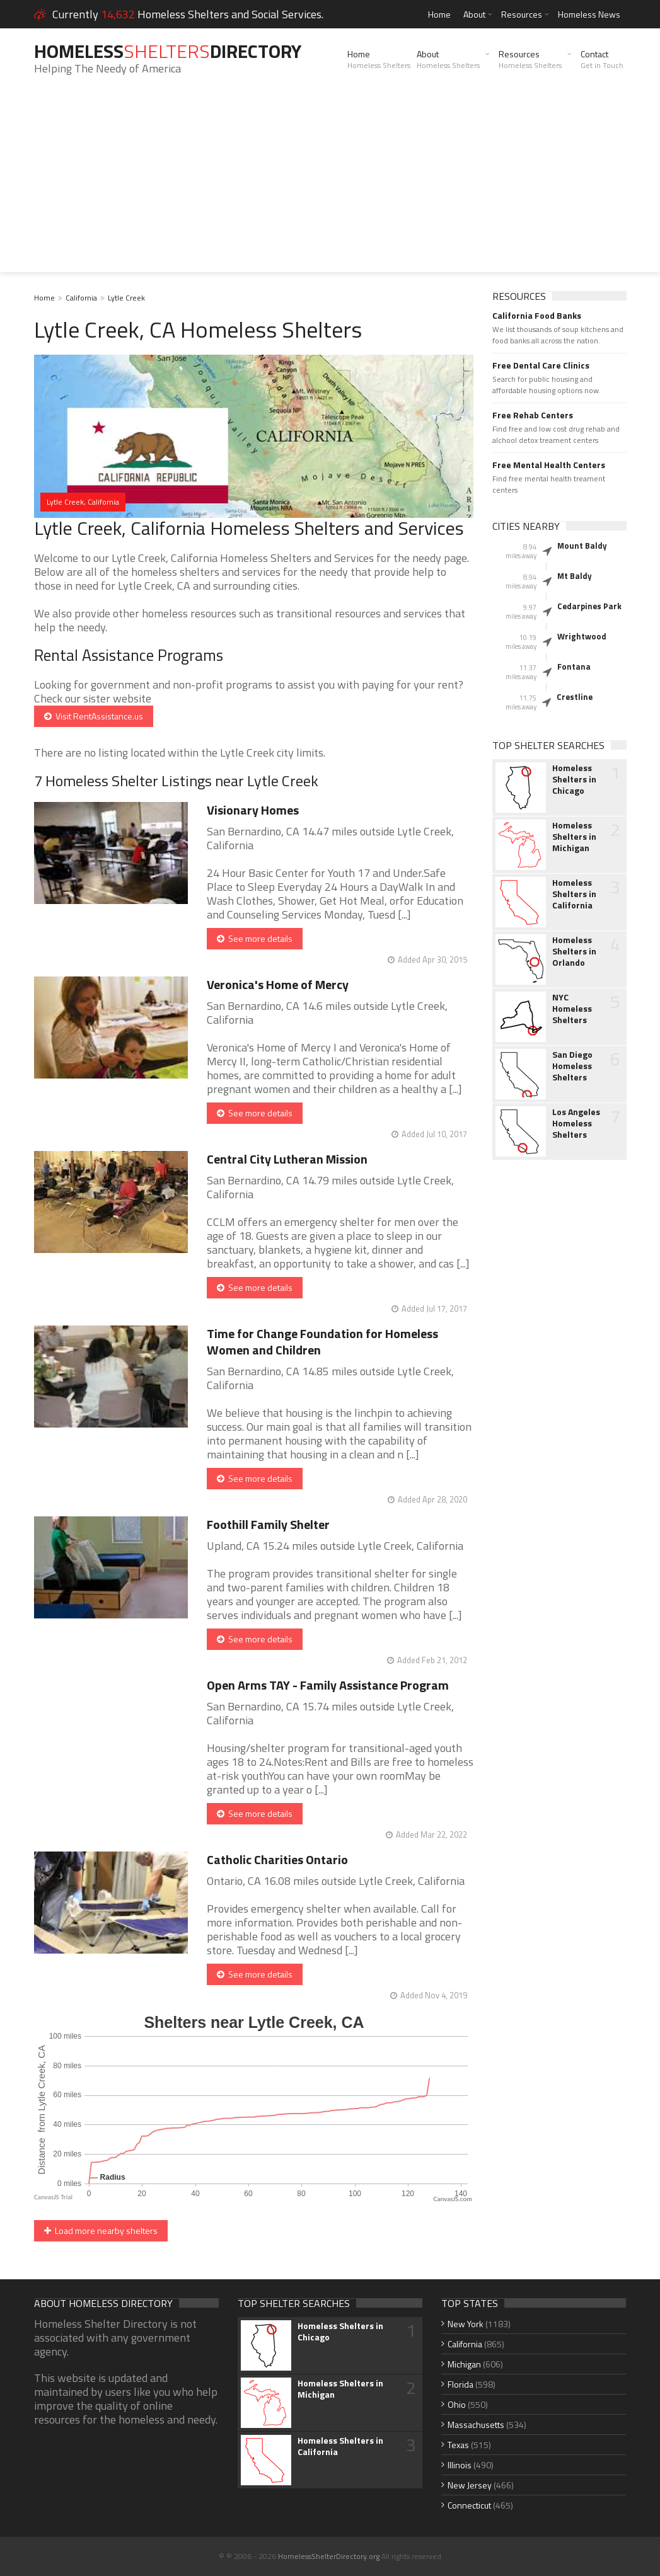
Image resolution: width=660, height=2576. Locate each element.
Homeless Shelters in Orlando (574, 951)
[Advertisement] (330, 184)
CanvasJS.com (452, 2199)
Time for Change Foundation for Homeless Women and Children (322, 1342)
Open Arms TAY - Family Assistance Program (328, 1685)
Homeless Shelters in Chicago (574, 779)
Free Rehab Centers (532, 415)
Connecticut (469, 2505)
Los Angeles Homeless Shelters (576, 1123)
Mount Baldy (582, 545)
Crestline (575, 696)
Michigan (464, 2364)
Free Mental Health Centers (548, 465)
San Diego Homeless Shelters (572, 1066)
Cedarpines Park (589, 606)
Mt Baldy (574, 575)
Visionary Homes (253, 810)
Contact (602, 59)
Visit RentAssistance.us (93, 716)
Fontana (574, 666)
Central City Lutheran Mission (287, 1159)
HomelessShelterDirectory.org (328, 2556)
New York (465, 2323)
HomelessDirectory (167, 51)
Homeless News (589, 14)
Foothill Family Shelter (268, 1524)
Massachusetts (476, 2424)
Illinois (460, 2464)
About (474, 14)
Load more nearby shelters (101, 2230)
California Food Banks (536, 315)
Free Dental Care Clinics (540, 365)
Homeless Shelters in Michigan (574, 837)
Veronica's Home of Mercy (278, 984)
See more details (254, 938)
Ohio (457, 2404)
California (81, 298)
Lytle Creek (126, 298)
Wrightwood (581, 636)
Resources (521, 14)
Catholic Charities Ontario (277, 1859)
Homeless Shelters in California (574, 894)
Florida (460, 2384)
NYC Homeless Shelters (572, 1009)
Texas (458, 2444)
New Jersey (470, 2485)
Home (439, 14)
